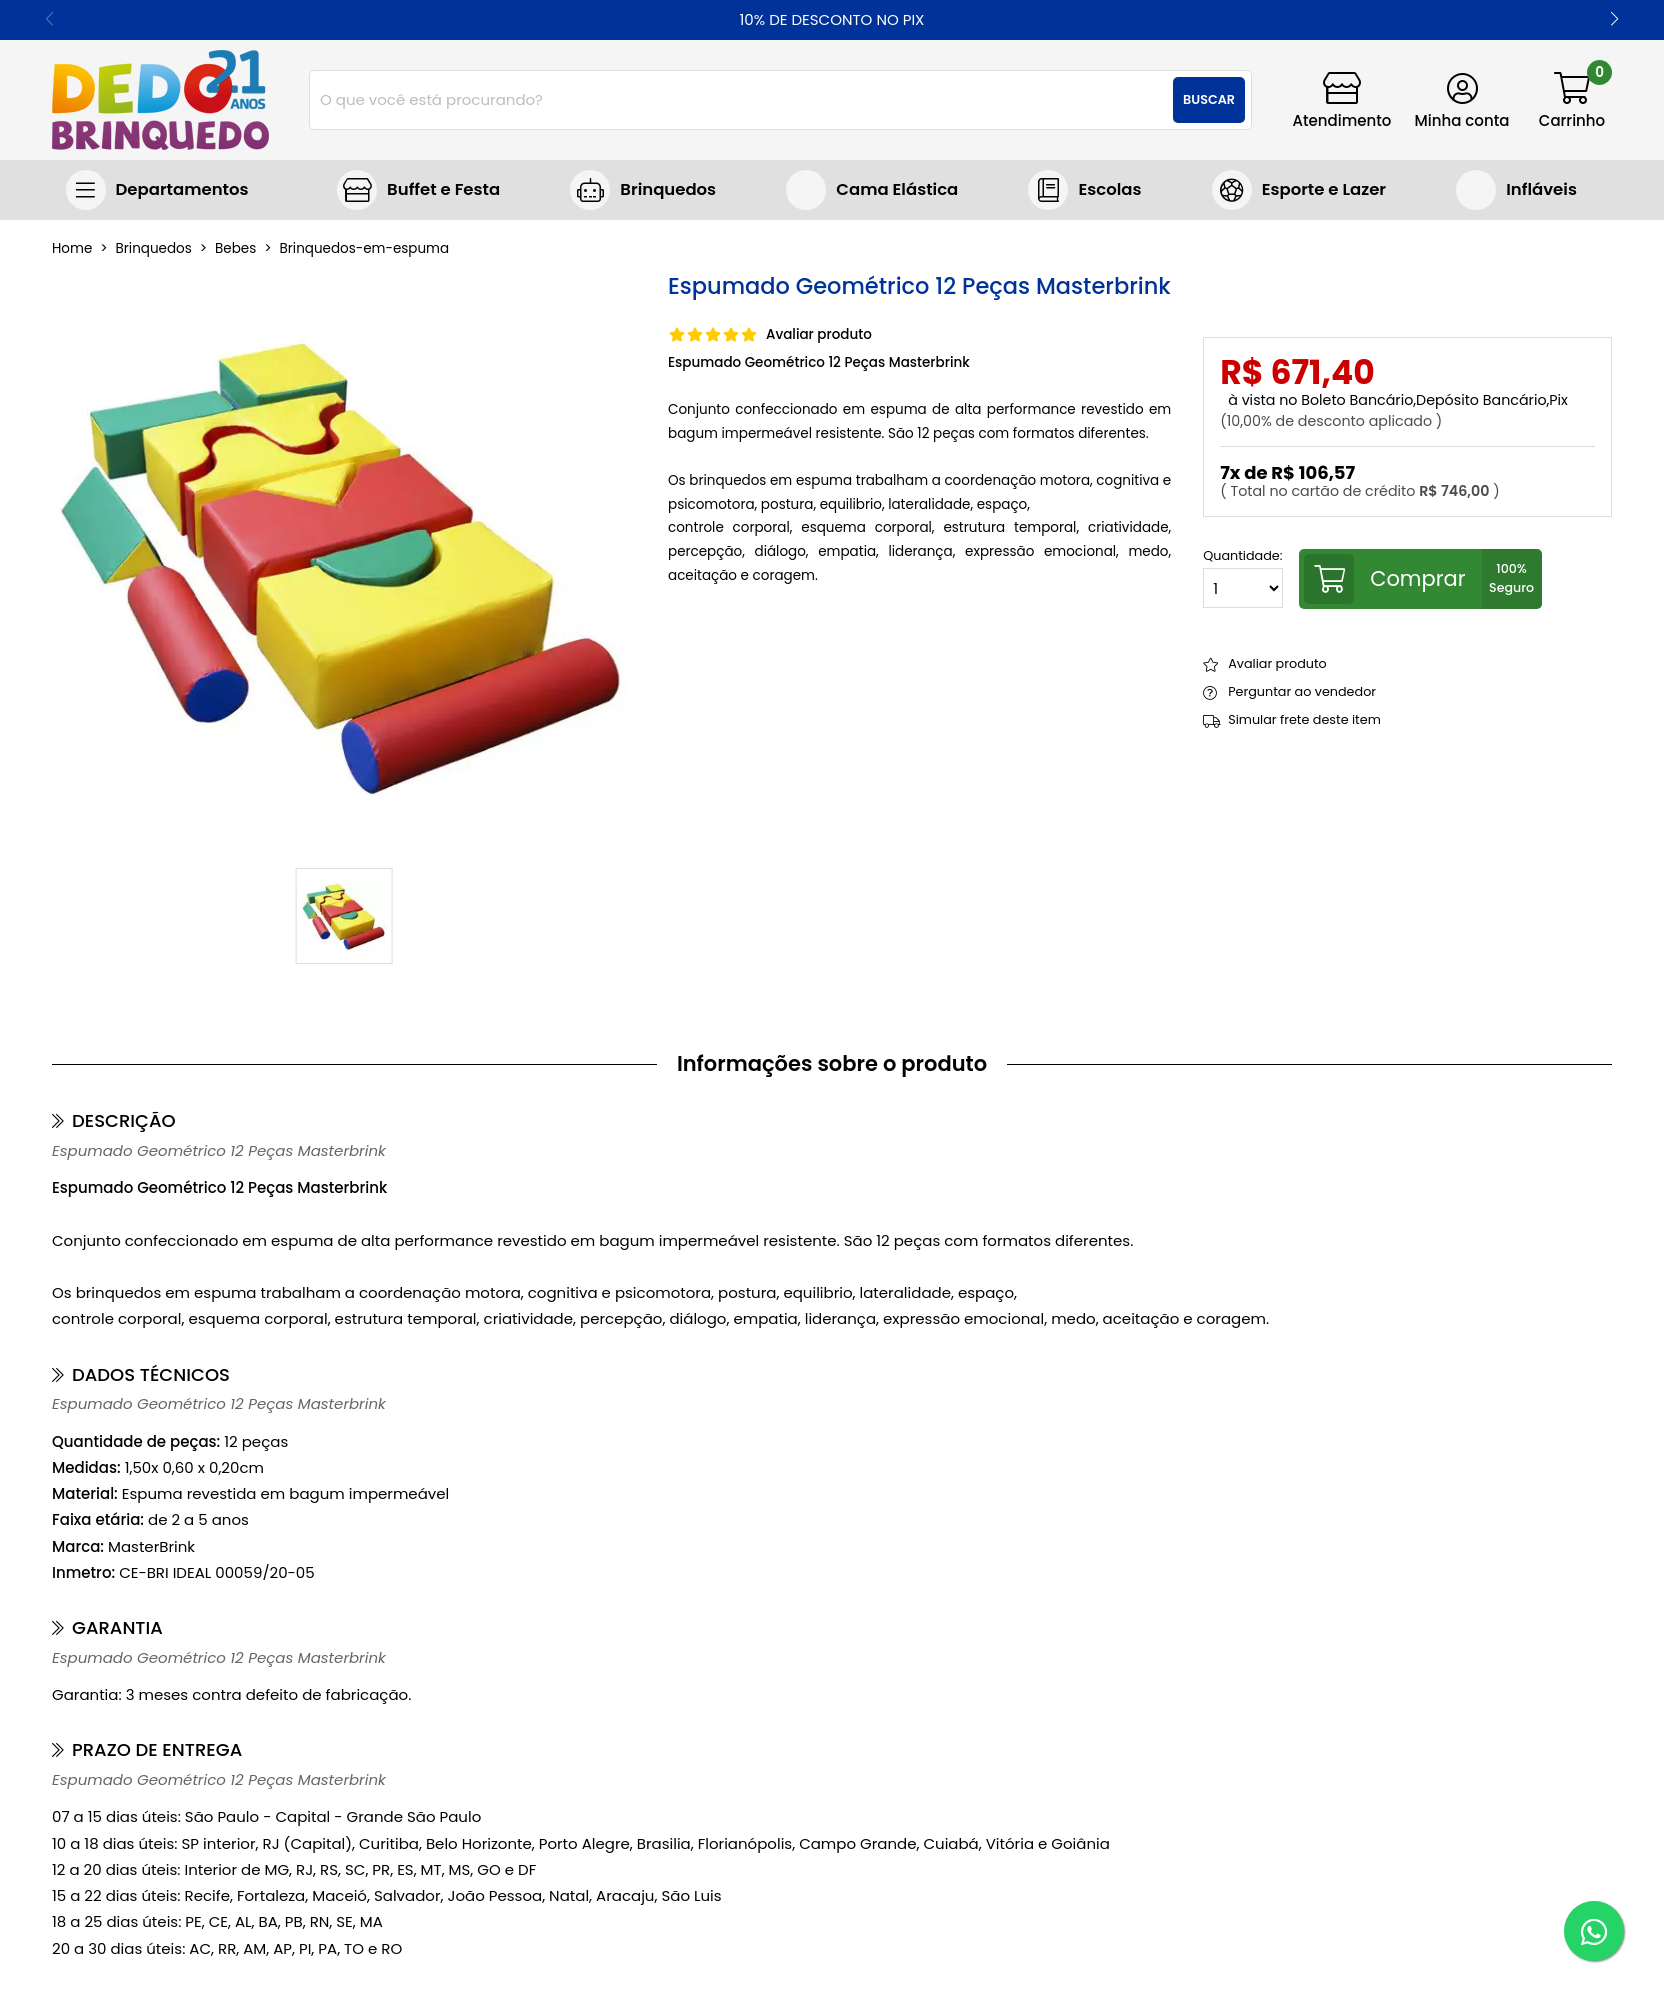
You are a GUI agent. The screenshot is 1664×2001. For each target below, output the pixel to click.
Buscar (1209, 99)
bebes (235, 249)
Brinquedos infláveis (1516, 190)
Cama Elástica (897, 189)
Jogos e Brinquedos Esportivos (1299, 190)
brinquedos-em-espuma (365, 249)
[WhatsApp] (1594, 1931)
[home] (160, 100)
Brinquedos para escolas (1084, 190)
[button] (1614, 20)
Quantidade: (1243, 579)
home (72, 249)
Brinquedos (668, 189)
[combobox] (780, 100)
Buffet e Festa (443, 189)
